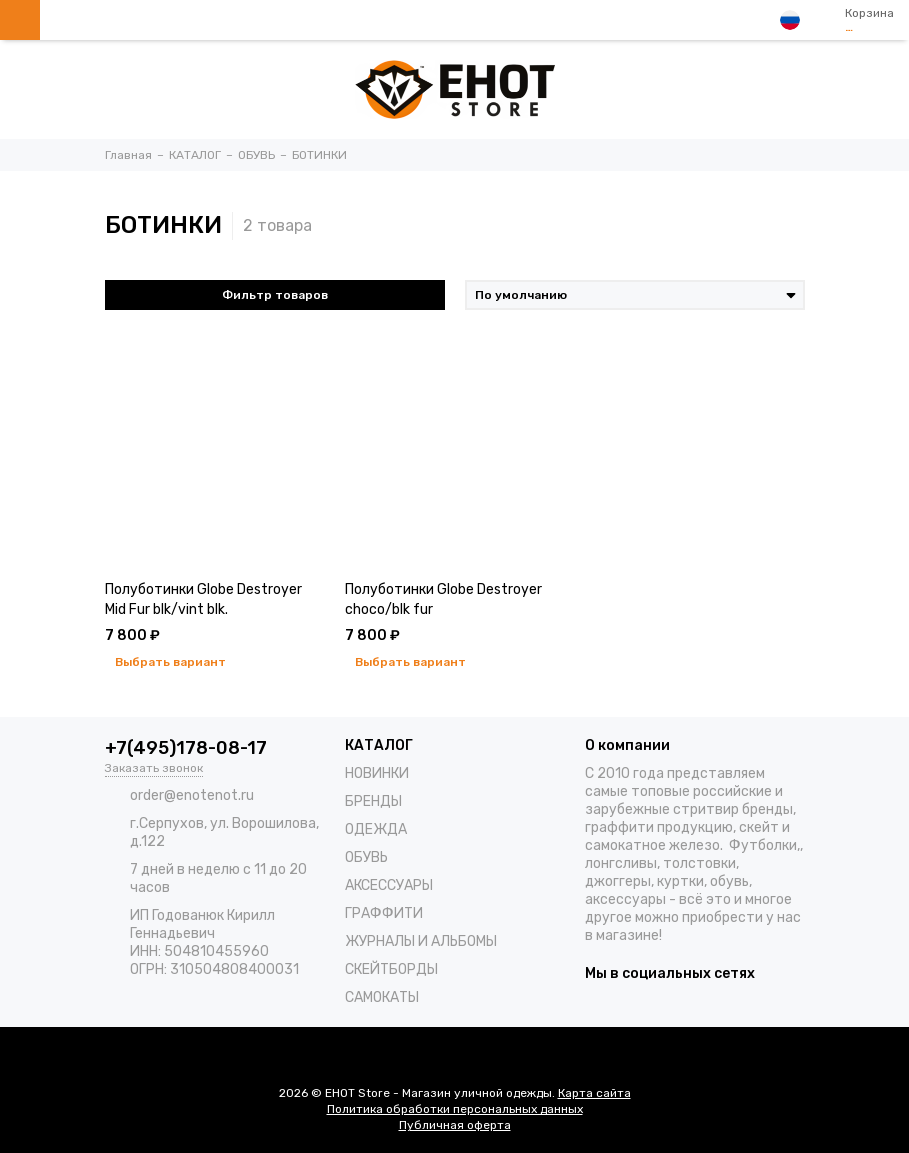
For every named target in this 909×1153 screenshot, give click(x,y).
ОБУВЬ (366, 857)
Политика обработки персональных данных (455, 1109)
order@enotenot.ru (192, 795)
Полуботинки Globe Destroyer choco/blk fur (443, 599)
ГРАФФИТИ (384, 913)
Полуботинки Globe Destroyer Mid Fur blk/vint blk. (203, 599)
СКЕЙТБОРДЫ (391, 969)
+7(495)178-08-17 (186, 748)
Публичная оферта (455, 1125)
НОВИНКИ (377, 773)
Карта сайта (594, 1093)
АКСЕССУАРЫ (389, 885)
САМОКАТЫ (382, 997)
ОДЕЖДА (376, 829)
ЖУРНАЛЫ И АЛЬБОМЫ (421, 941)
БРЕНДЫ (373, 801)
